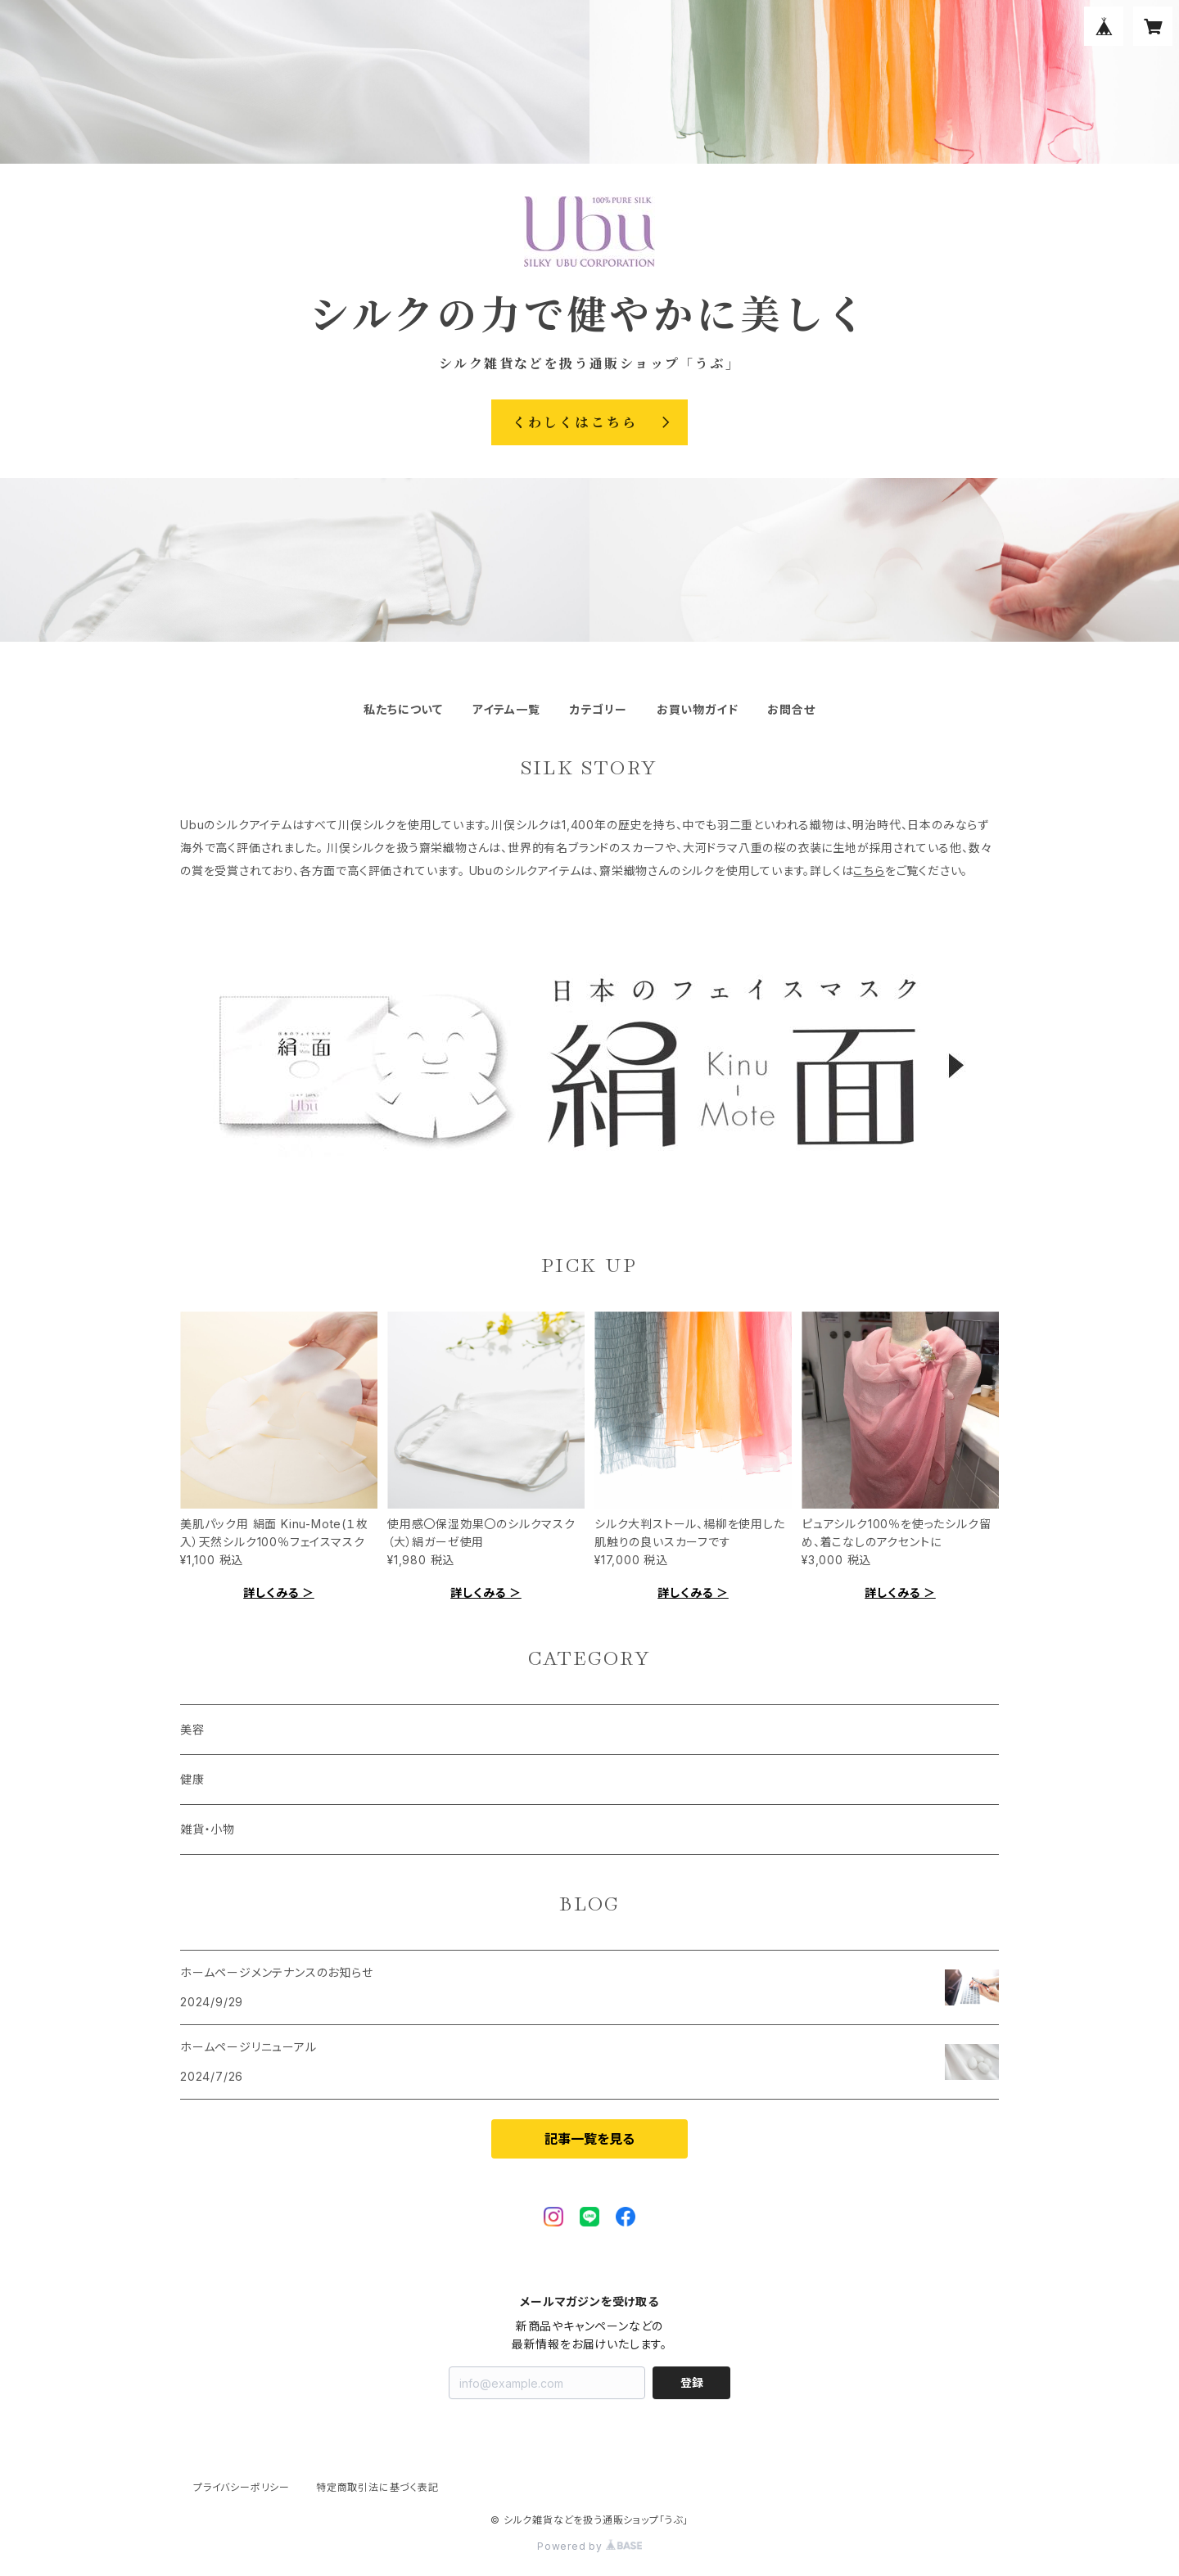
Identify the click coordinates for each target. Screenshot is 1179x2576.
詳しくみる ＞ (278, 1592)
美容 (192, 1729)
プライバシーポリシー (241, 2487)
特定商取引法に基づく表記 (377, 2487)
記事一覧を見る (589, 2139)
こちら (868, 870)
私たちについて (403, 709)
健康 (192, 1779)
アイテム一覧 (506, 709)
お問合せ (791, 709)
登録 (691, 2382)
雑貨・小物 (207, 1829)
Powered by (589, 2546)
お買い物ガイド (698, 709)
